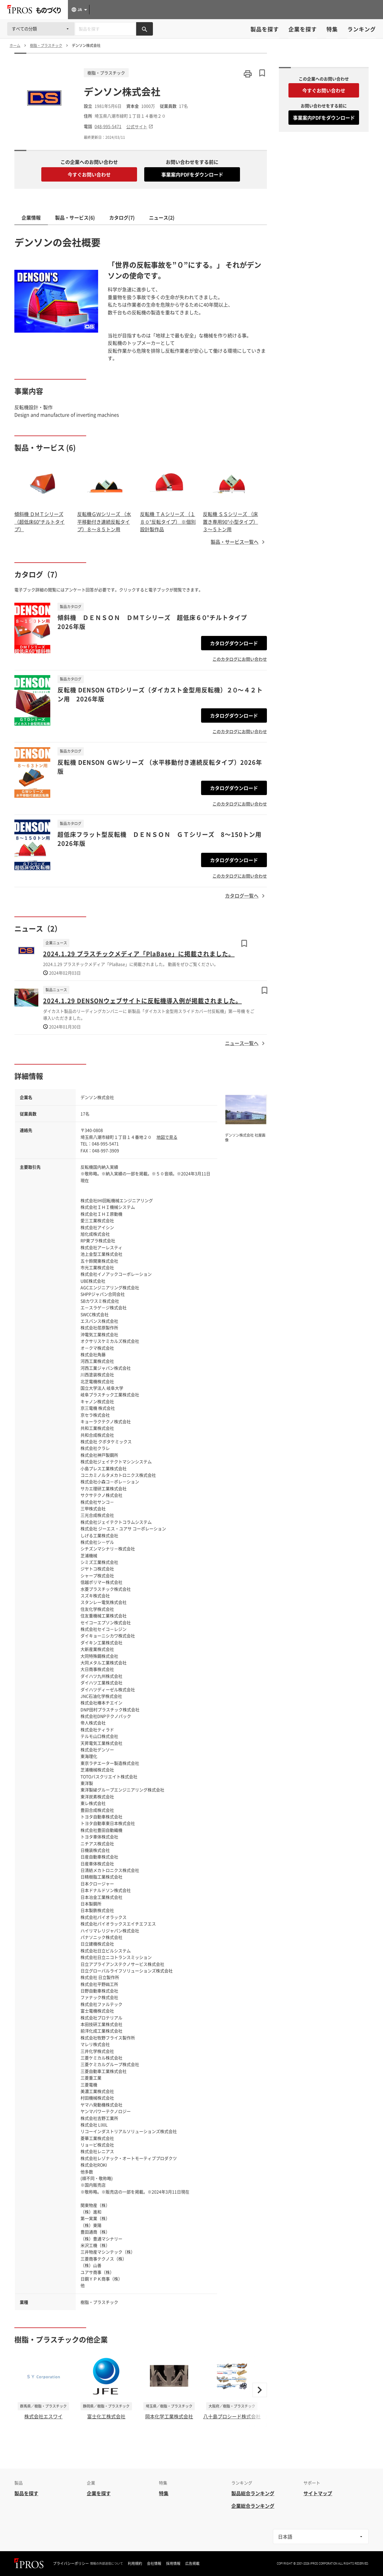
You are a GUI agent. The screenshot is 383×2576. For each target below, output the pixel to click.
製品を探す (264, 29)
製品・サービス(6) (75, 217)
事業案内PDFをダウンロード (192, 174)
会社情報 (154, 2563)
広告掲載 (192, 2563)
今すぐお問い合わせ (89, 174)
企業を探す (302, 29)
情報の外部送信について (106, 2563)
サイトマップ (317, 2493)
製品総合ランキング (252, 2493)
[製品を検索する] (144, 29)
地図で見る (166, 1137)
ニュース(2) (161, 217)
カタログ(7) (122, 217)
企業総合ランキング (252, 2505)
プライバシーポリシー (71, 2563)
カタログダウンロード (234, 643)
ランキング (361, 29)
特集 (332, 29)
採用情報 (173, 2563)
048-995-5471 (108, 126)
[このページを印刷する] (248, 74)
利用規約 (135, 2563)
